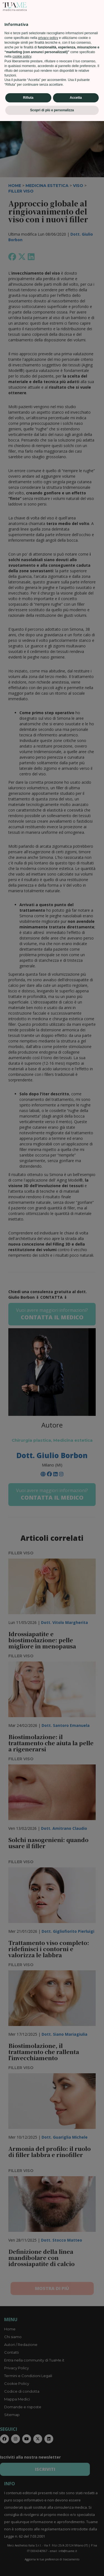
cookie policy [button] (21, 2512)
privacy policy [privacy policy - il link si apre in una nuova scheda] (48, 2493)
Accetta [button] (76, 2553)
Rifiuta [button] (28, 2553)
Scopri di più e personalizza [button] (52, 2565)
